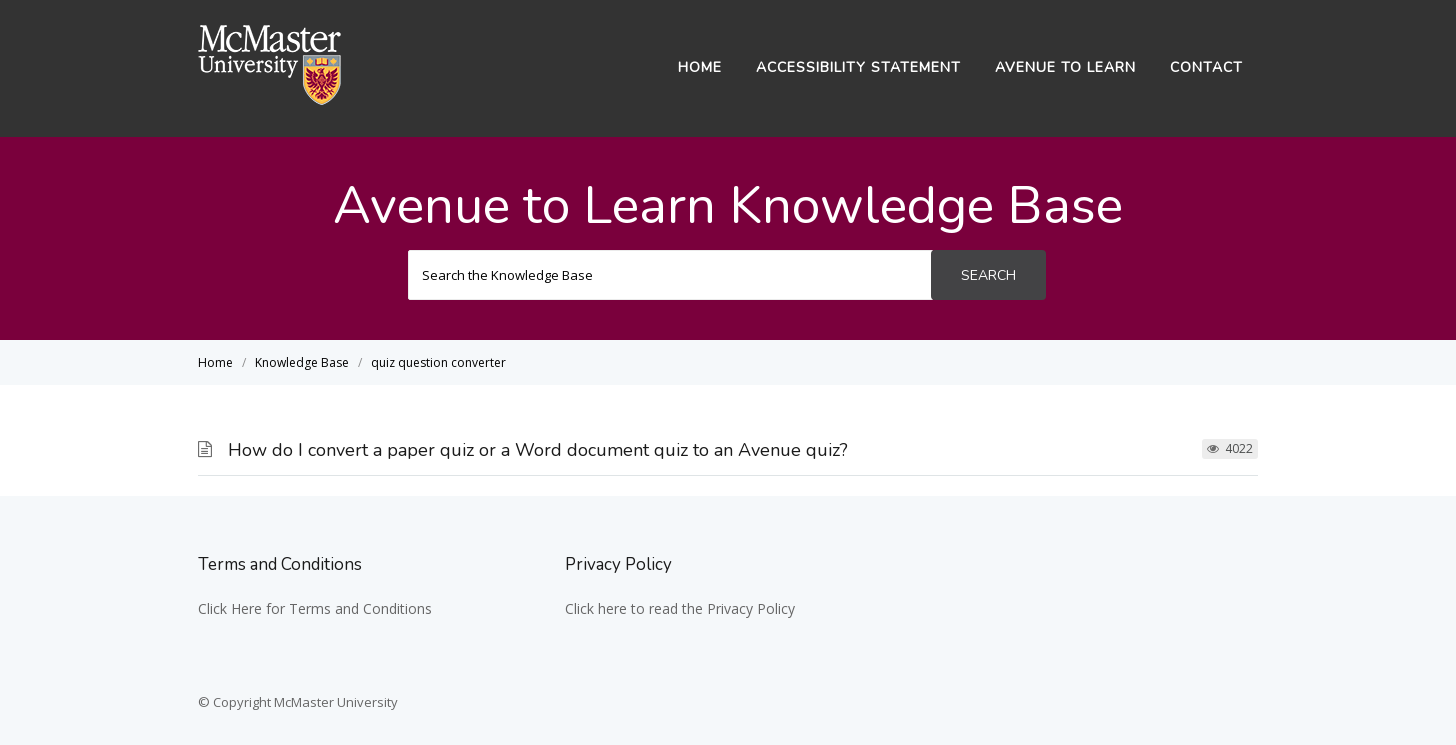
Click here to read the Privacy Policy (680, 608)
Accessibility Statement (858, 67)
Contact (1206, 67)
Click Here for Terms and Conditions (315, 608)
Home (700, 67)
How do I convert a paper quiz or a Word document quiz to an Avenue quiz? (538, 450)
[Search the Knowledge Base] (670, 275)
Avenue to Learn (1065, 67)
